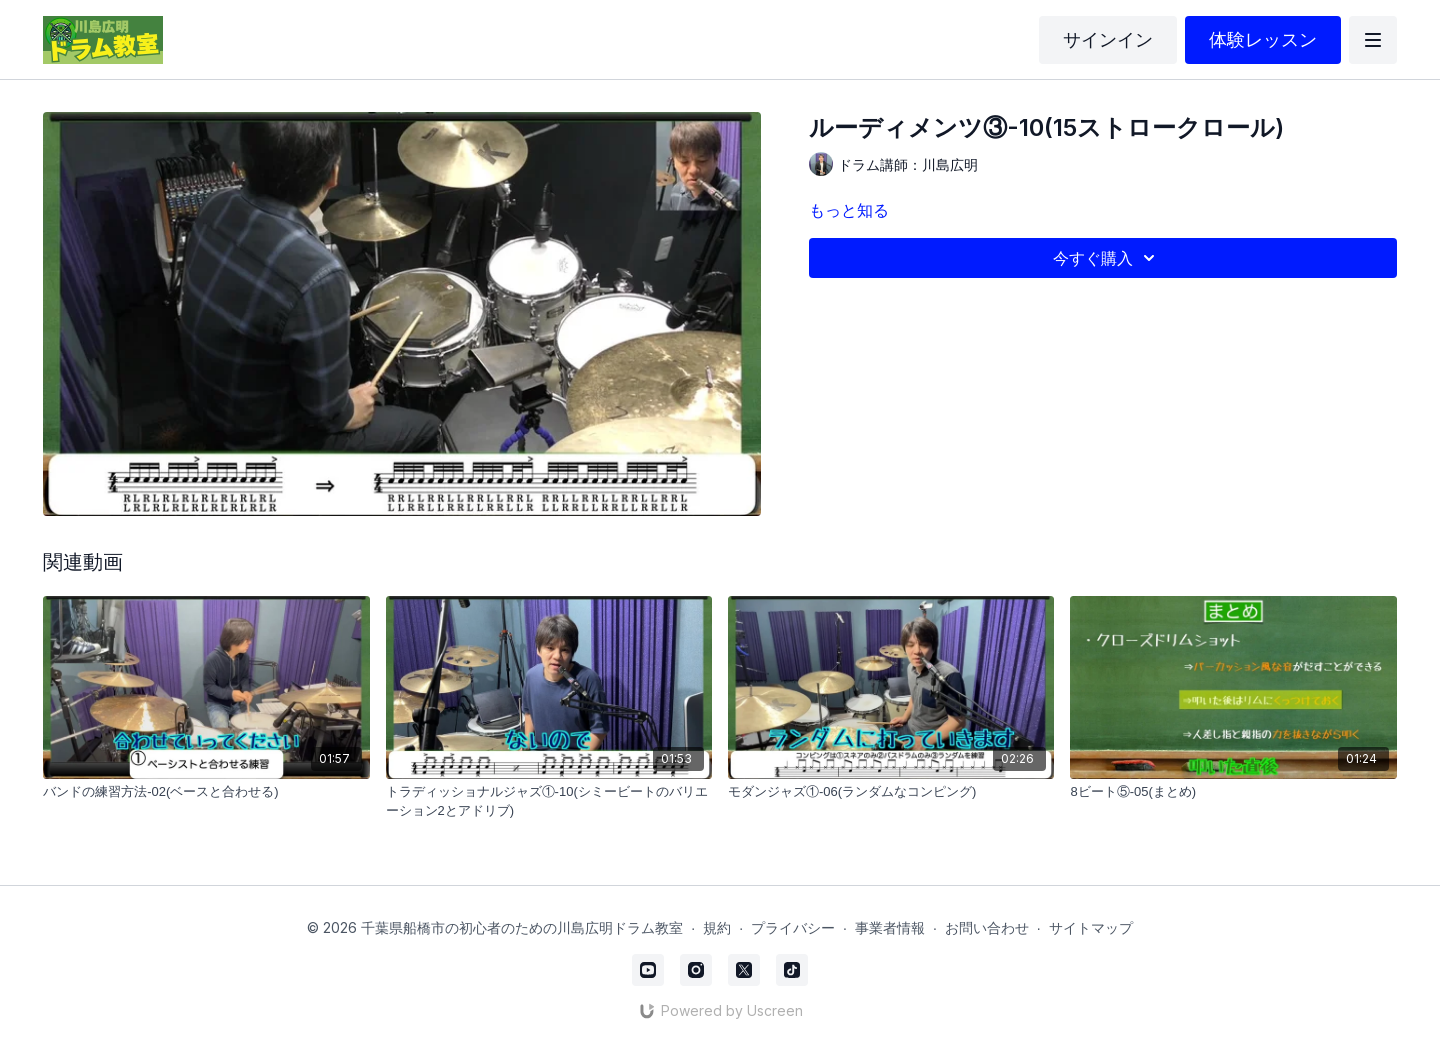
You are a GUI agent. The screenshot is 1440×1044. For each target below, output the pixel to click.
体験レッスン (1263, 39)
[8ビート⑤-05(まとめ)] (1233, 792)
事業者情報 (890, 927)
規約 (717, 927)
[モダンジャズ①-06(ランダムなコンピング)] (891, 792)
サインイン (1108, 39)
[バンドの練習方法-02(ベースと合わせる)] (206, 792)
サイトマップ (1091, 927)
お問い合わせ (987, 927)
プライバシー (793, 927)
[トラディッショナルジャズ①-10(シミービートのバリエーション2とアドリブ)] (549, 801)
